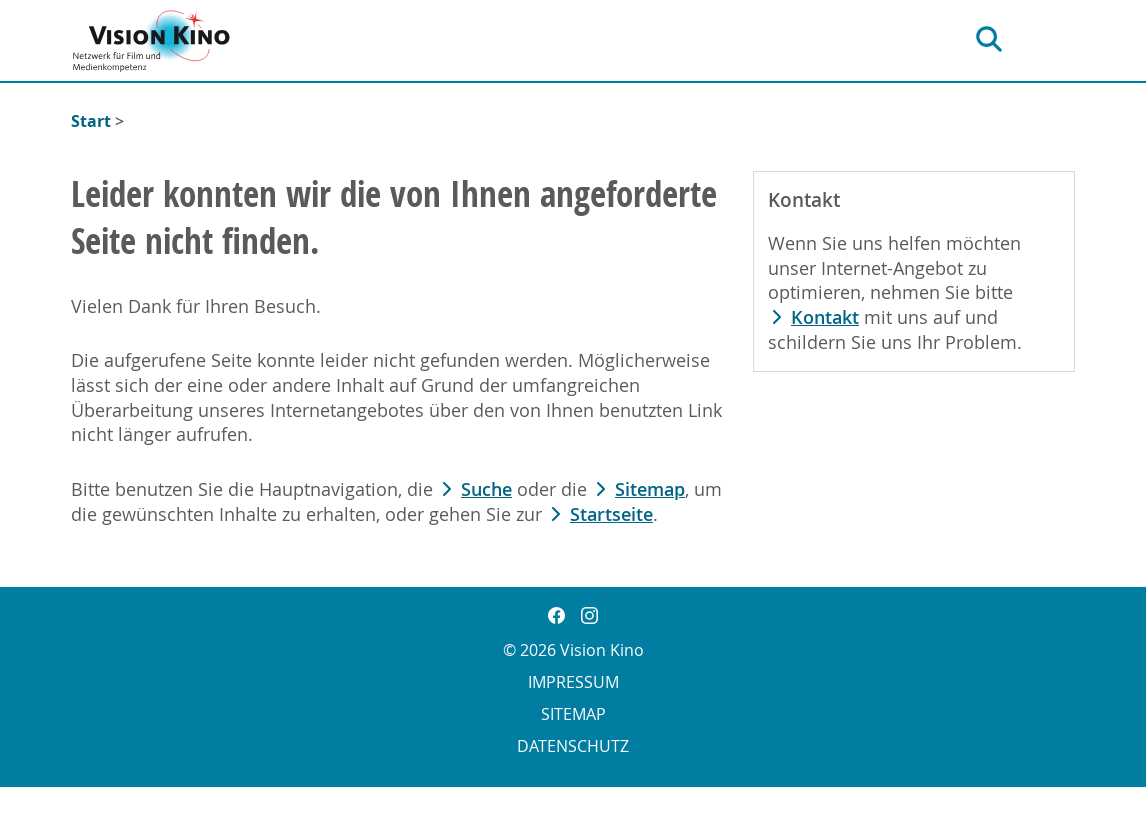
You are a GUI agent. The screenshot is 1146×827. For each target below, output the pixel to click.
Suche (486, 489)
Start (91, 121)
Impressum (573, 682)
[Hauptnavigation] (1056, 39)
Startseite (611, 514)
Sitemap (650, 489)
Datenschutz (573, 746)
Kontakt (825, 317)
